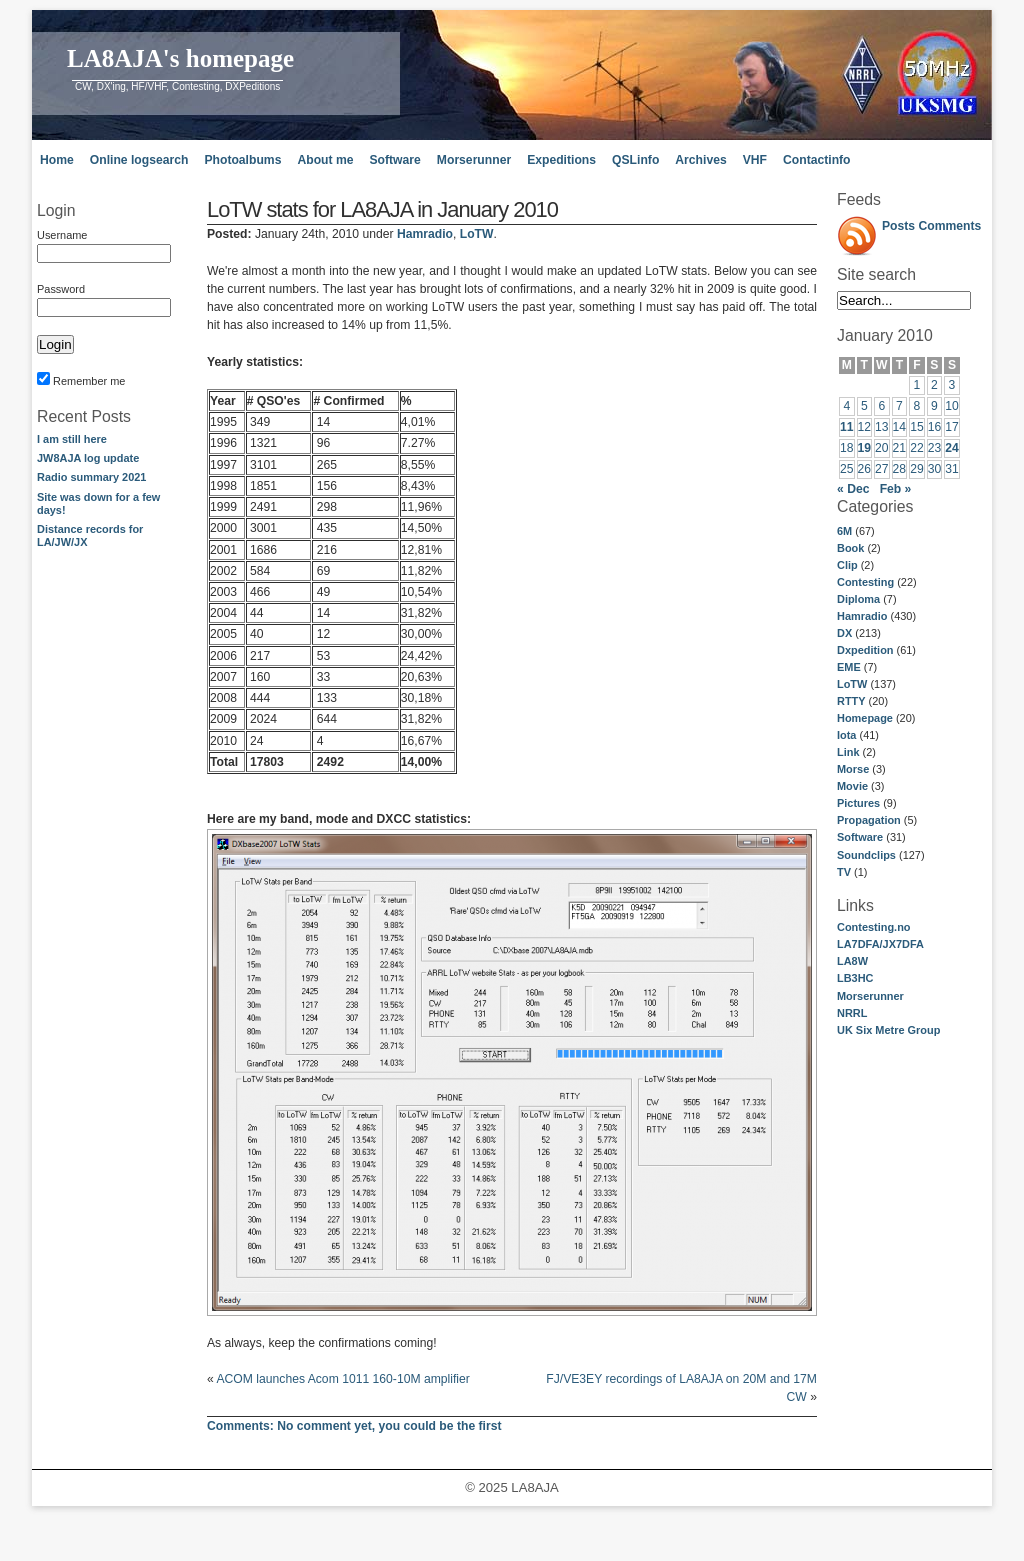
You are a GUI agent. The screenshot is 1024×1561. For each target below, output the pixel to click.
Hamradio (862, 616)
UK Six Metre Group (888, 1030)
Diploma (858, 599)
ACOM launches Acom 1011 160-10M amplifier (342, 1379)
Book (850, 548)
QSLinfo (635, 160)
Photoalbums (242, 160)
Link (848, 752)
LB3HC (855, 978)
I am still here (72, 439)
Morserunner (474, 160)
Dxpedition (865, 650)
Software (394, 160)
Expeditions (561, 160)
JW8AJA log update (88, 458)
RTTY (851, 701)
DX (844, 633)
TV (844, 872)
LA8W (852, 961)
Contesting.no (874, 927)
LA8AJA (534, 1487)
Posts (898, 226)
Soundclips (866, 855)
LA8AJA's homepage (180, 58)
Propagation (869, 820)
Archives (700, 160)
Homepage (865, 718)
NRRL (852, 1013)
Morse (853, 769)
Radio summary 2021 (91, 477)
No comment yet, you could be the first (354, 1426)
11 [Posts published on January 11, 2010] (847, 427)
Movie (852, 786)
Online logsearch (139, 160)
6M (844, 531)
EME (849, 667)
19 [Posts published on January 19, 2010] (865, 448)
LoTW (852, 684)
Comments (950, 226)
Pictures (858, 803)
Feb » (896, 489)
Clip (847, 565)
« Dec (853, 489)
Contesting (865, 582)
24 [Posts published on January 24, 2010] (952, 448)
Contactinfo (817, 160)
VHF (755, 160)
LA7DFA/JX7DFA (880, 944)
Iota (846, 735)
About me (325, 160)
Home (57, 160)
